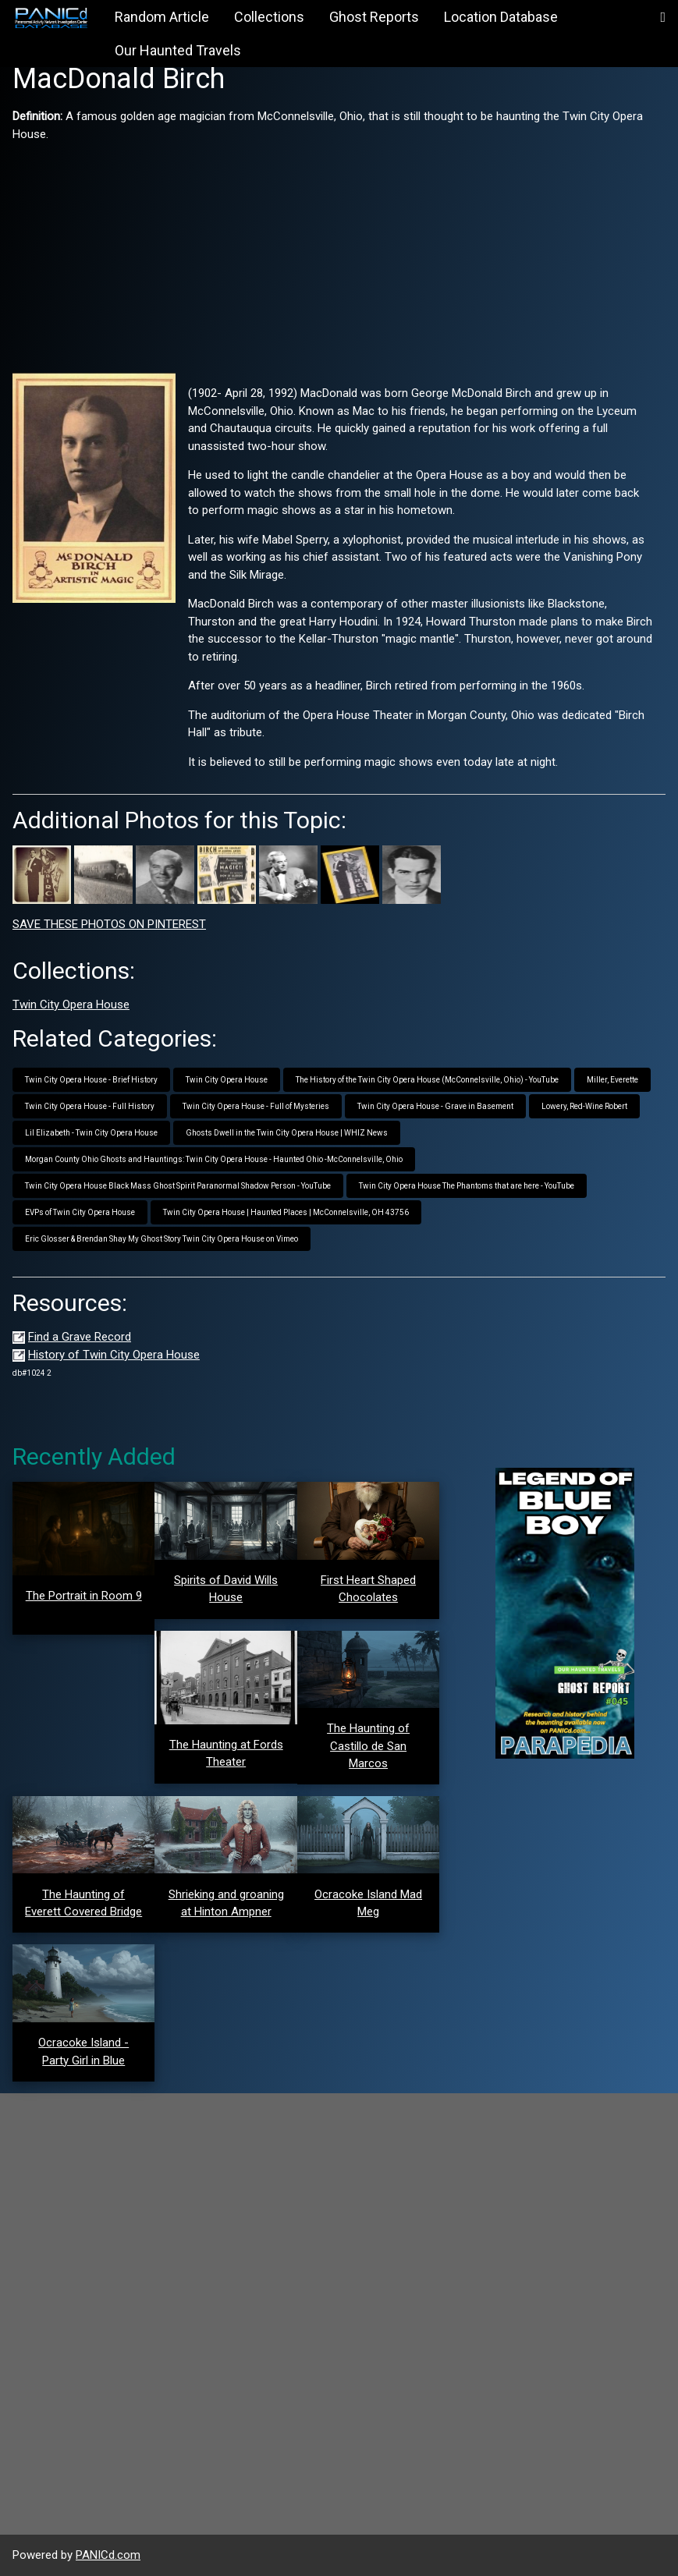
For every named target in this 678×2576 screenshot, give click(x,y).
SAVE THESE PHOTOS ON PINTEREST (109, 924)
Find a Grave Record (79, 1337)
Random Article (162, 17)
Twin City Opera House (71, 1004)
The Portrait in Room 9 (84, 1596)
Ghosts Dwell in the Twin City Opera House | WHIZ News (287, 1133)
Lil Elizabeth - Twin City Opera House (91, 1133)
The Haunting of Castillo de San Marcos (368, 1745)
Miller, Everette (612, 1079)
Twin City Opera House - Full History (89, 1106)
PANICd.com (108, 2555)
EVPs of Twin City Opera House (80, 1212)
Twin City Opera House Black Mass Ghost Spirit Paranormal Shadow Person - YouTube (178, 1186)
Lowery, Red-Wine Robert (584, 1106)
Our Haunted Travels (178, 50)
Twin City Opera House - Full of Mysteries (256, 1106)
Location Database (501, 17)
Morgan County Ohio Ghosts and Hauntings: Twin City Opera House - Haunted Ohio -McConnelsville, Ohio (214, 1159)
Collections (269, 17)
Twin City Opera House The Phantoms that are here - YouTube (466, 1186)
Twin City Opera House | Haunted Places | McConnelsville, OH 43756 (286, 1212)
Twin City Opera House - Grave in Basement (435, 1106)
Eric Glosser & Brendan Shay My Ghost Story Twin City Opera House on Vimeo (161, 1239)
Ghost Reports (374, 17)
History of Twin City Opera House (114, 1355)
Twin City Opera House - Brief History (91, 1079)
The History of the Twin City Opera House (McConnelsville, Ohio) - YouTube (427, 1079)
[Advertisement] (339, 252)
